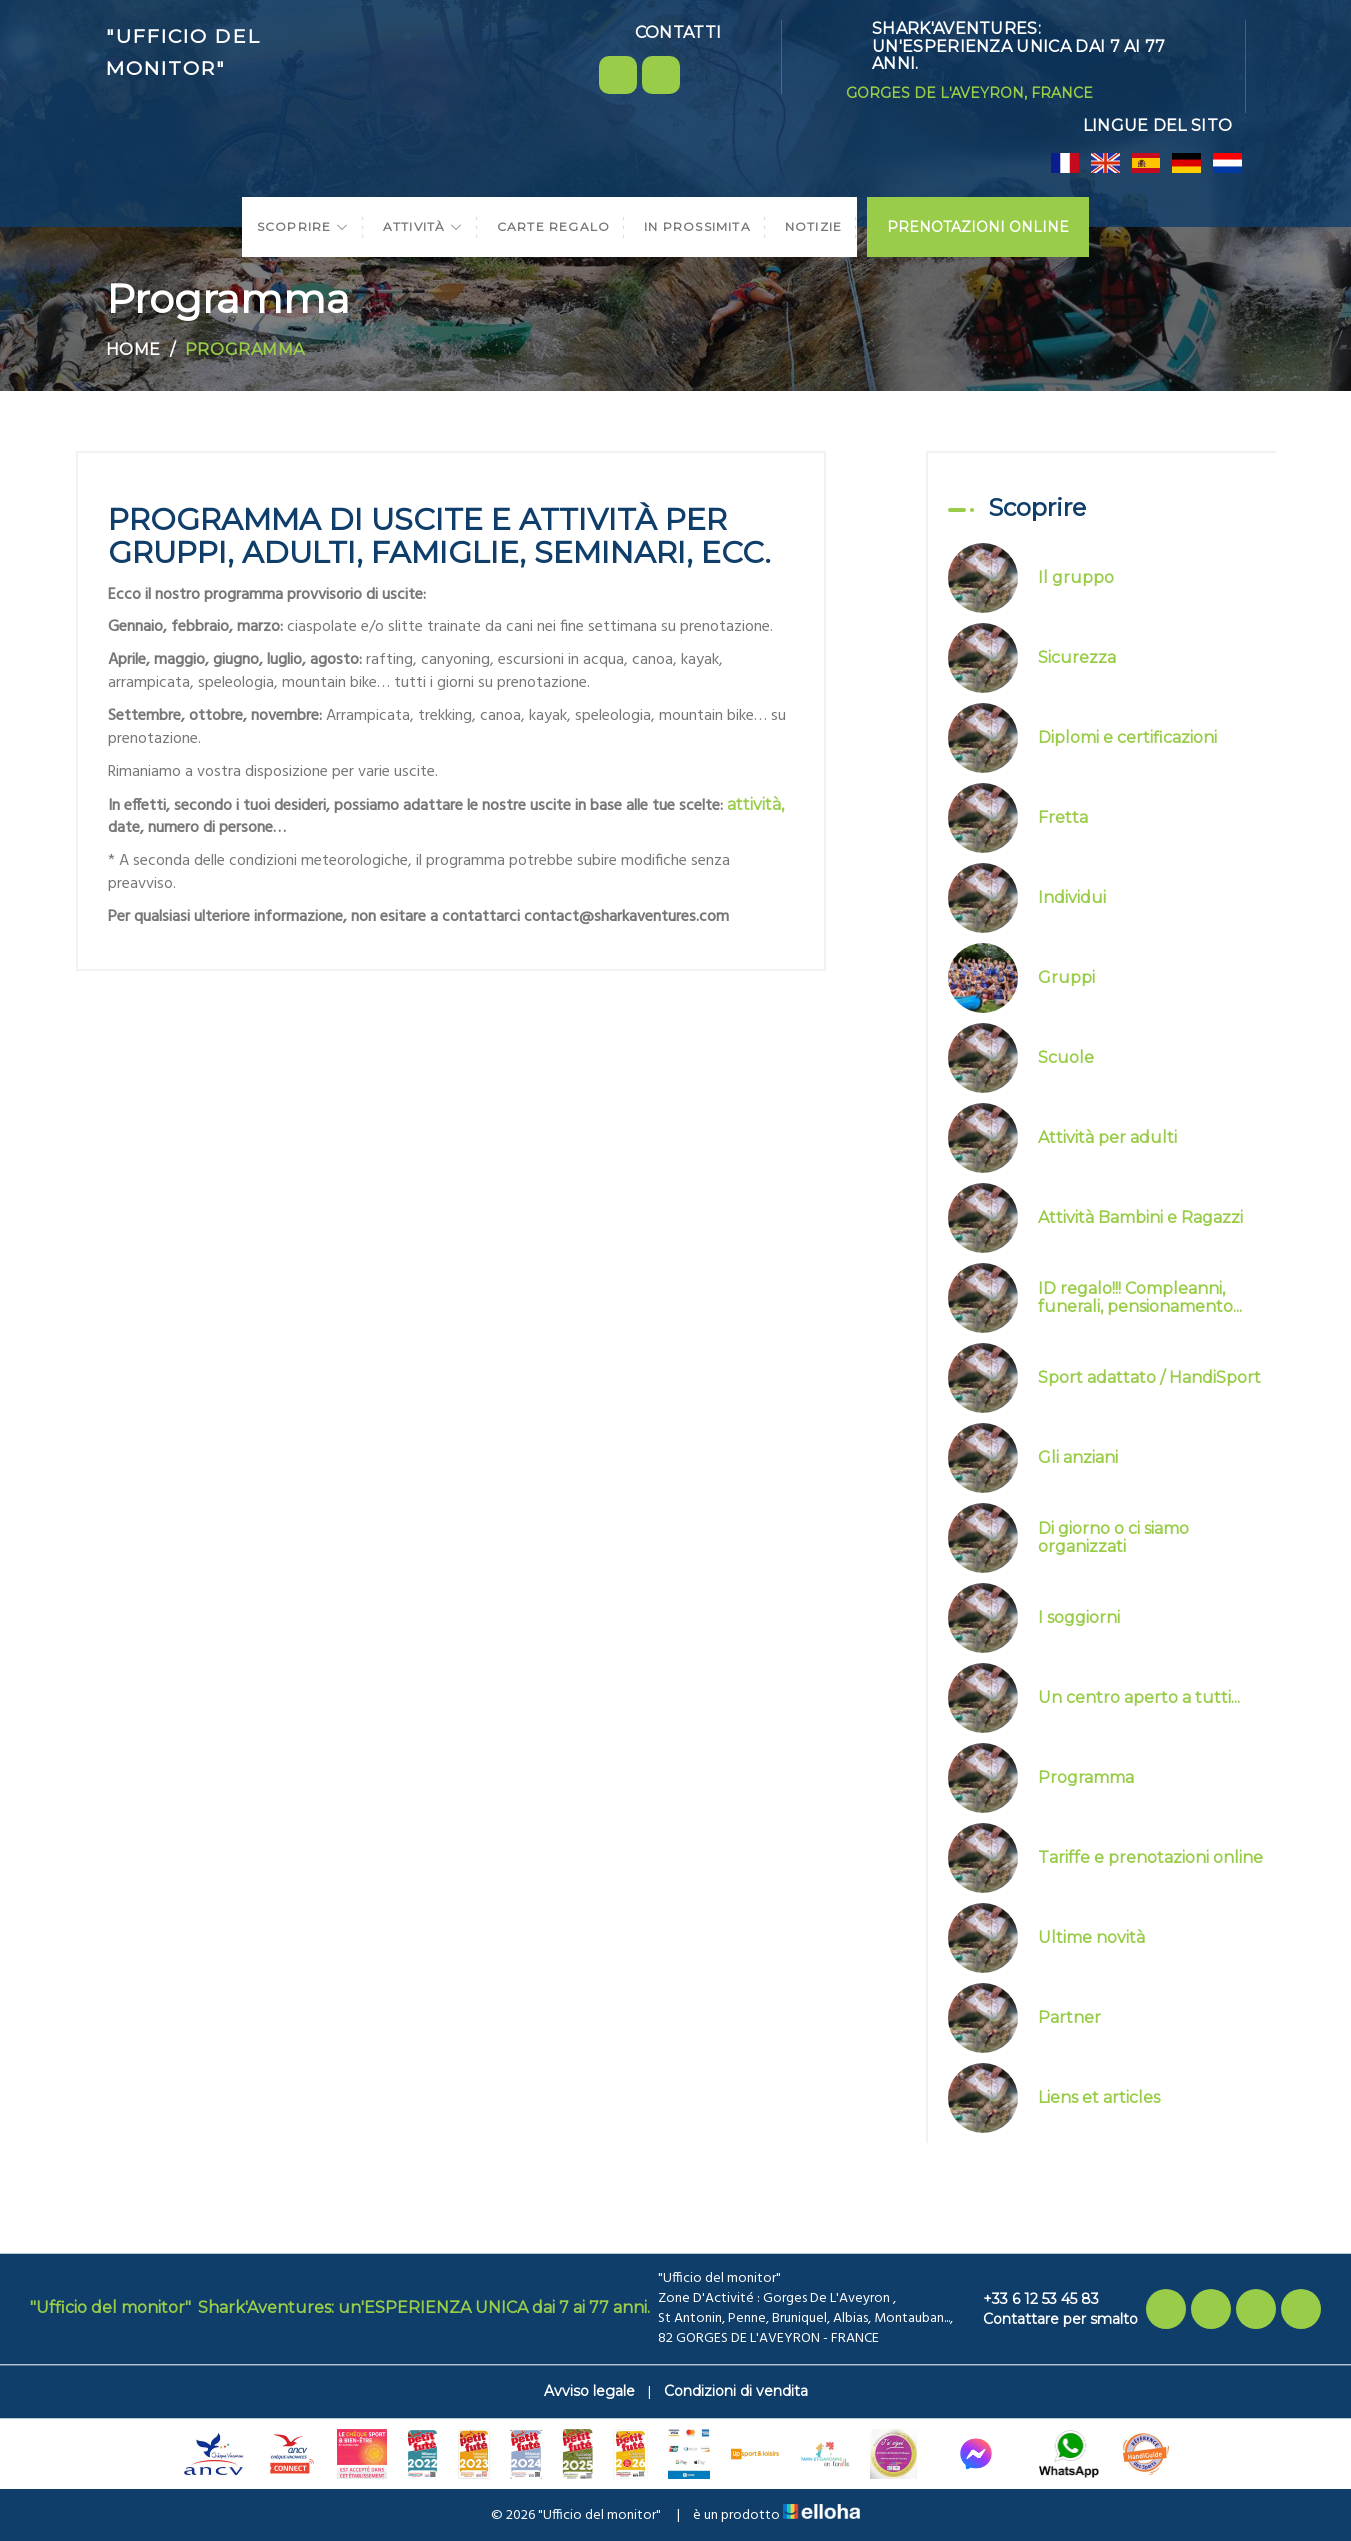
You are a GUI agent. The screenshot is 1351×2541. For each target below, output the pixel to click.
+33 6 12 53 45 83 (1029, 2299)
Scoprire (303, 226)
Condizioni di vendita (736, 2391)
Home (133, 349)
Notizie (813, 226)
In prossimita (697, 226)
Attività (423, 226)
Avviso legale (589, 2391)
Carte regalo (553, 226)
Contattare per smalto (1049, 2319)
